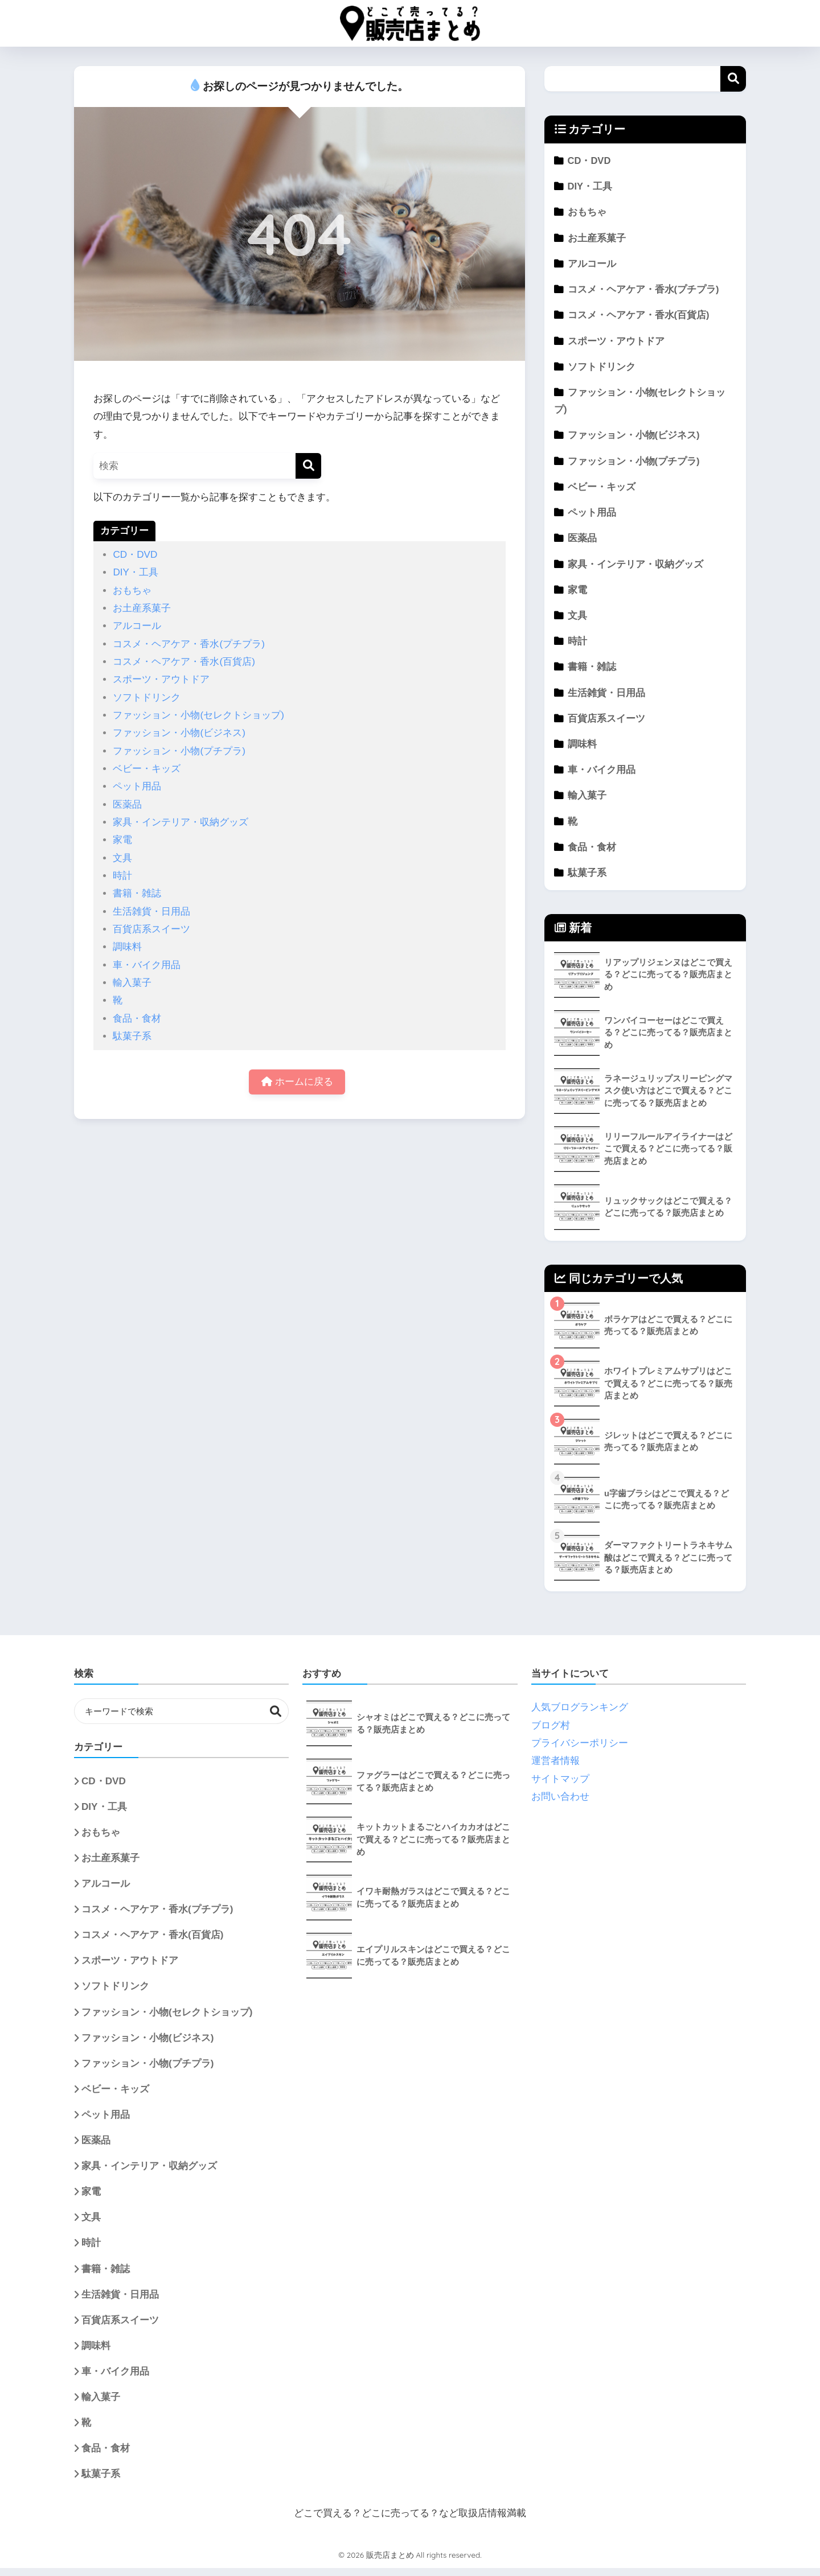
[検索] (308, 466)
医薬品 (127, 804)
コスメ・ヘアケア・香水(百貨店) (184, 661)
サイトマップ (560, 1786)
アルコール (137, 625)
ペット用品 (137, 786)
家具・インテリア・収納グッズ (180, 822)
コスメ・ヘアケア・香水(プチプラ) (188, 644)
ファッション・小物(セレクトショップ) (198, 715)
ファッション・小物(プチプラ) (179, 751)
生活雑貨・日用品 (151, 911)
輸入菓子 (132, 982)
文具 (122, 858)
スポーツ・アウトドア (161, 679)
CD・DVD (135, 554)
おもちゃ (132, 590)
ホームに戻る (297, 1082)
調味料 (127, 946)
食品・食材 (137, 1018)
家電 (122, 839)
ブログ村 (550, 1733)
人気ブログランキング (579, 1715)
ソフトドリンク (147, 697)
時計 (122, 875)
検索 (733, 79)
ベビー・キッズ (147, 768)
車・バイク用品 (147, 965)
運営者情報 (555, 1768)
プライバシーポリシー (579, 1751)
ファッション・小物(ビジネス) (179, 732)
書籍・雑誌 (137, 893)
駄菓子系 (132, 1036)
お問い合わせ (560, 1804)
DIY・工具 (135, 572)
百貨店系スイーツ (151, 929)
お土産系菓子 (142, 608)
